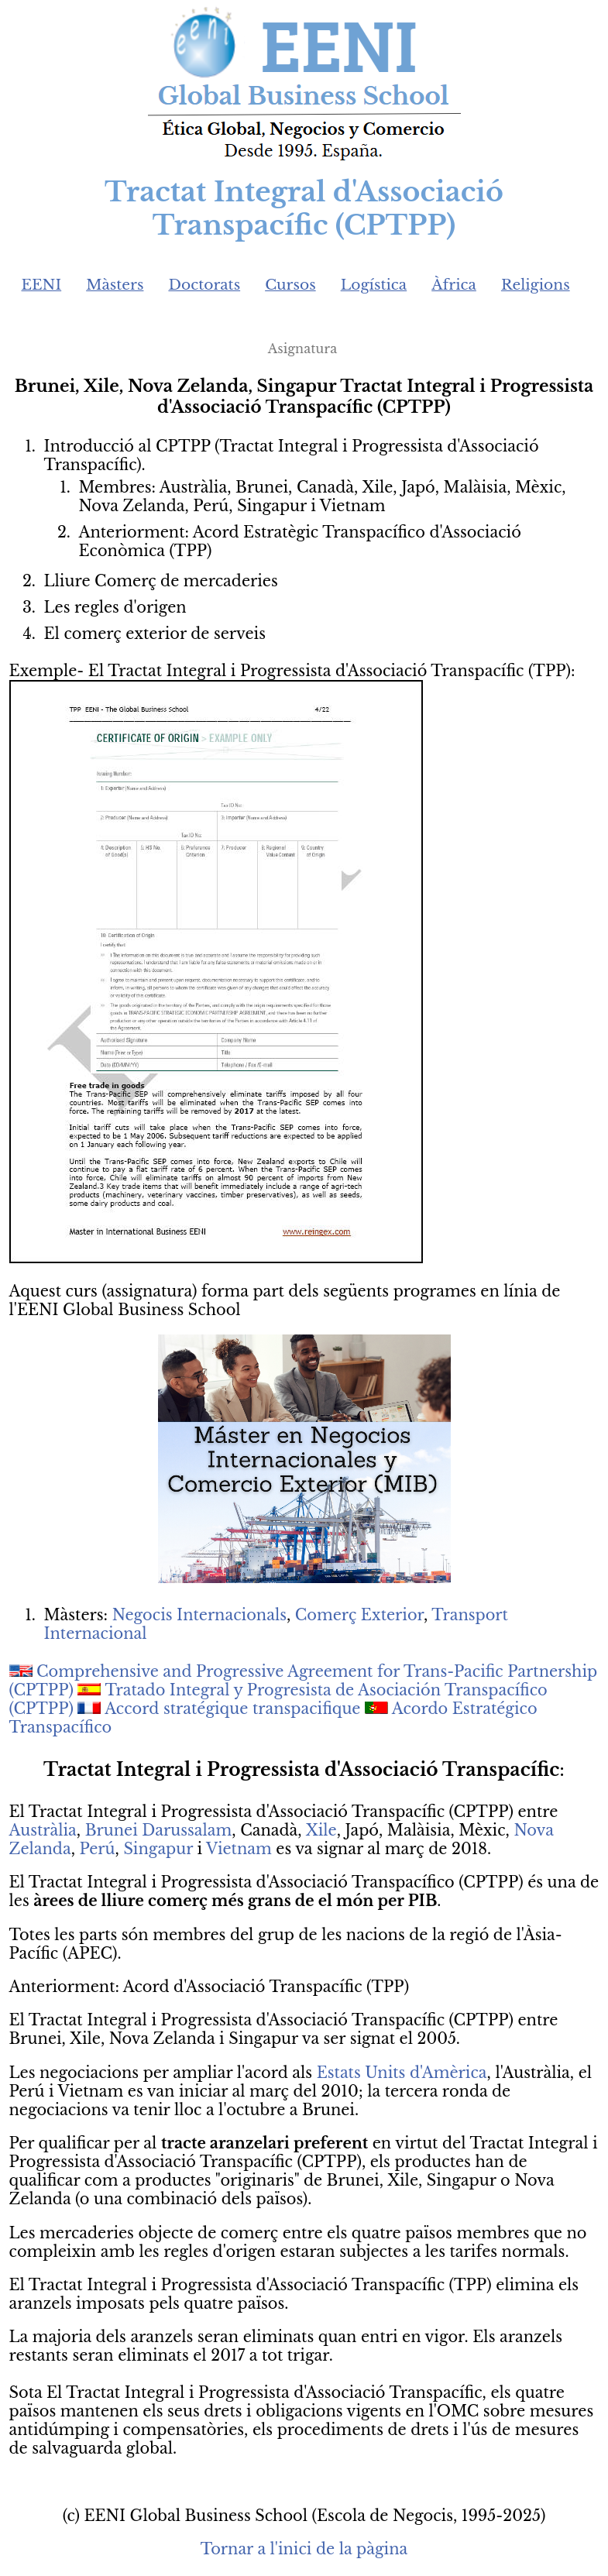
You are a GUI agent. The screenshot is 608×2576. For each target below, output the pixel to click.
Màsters (114, 285)
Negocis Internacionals (199, 1615)
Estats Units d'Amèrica (402, 2072)
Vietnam (239, 1848)
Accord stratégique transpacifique (232, 1708)
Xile (321, 1830)
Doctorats (204, 285)
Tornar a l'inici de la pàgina (304, 2549)
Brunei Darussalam (158, 1830)
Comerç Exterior (359, 1615)
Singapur (158, 1848)
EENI (42, 285)
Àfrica (453, 285)
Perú (97, 1848)
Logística (374, 285)
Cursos (290, 285)
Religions (535, 285)
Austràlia (43, 1830)
